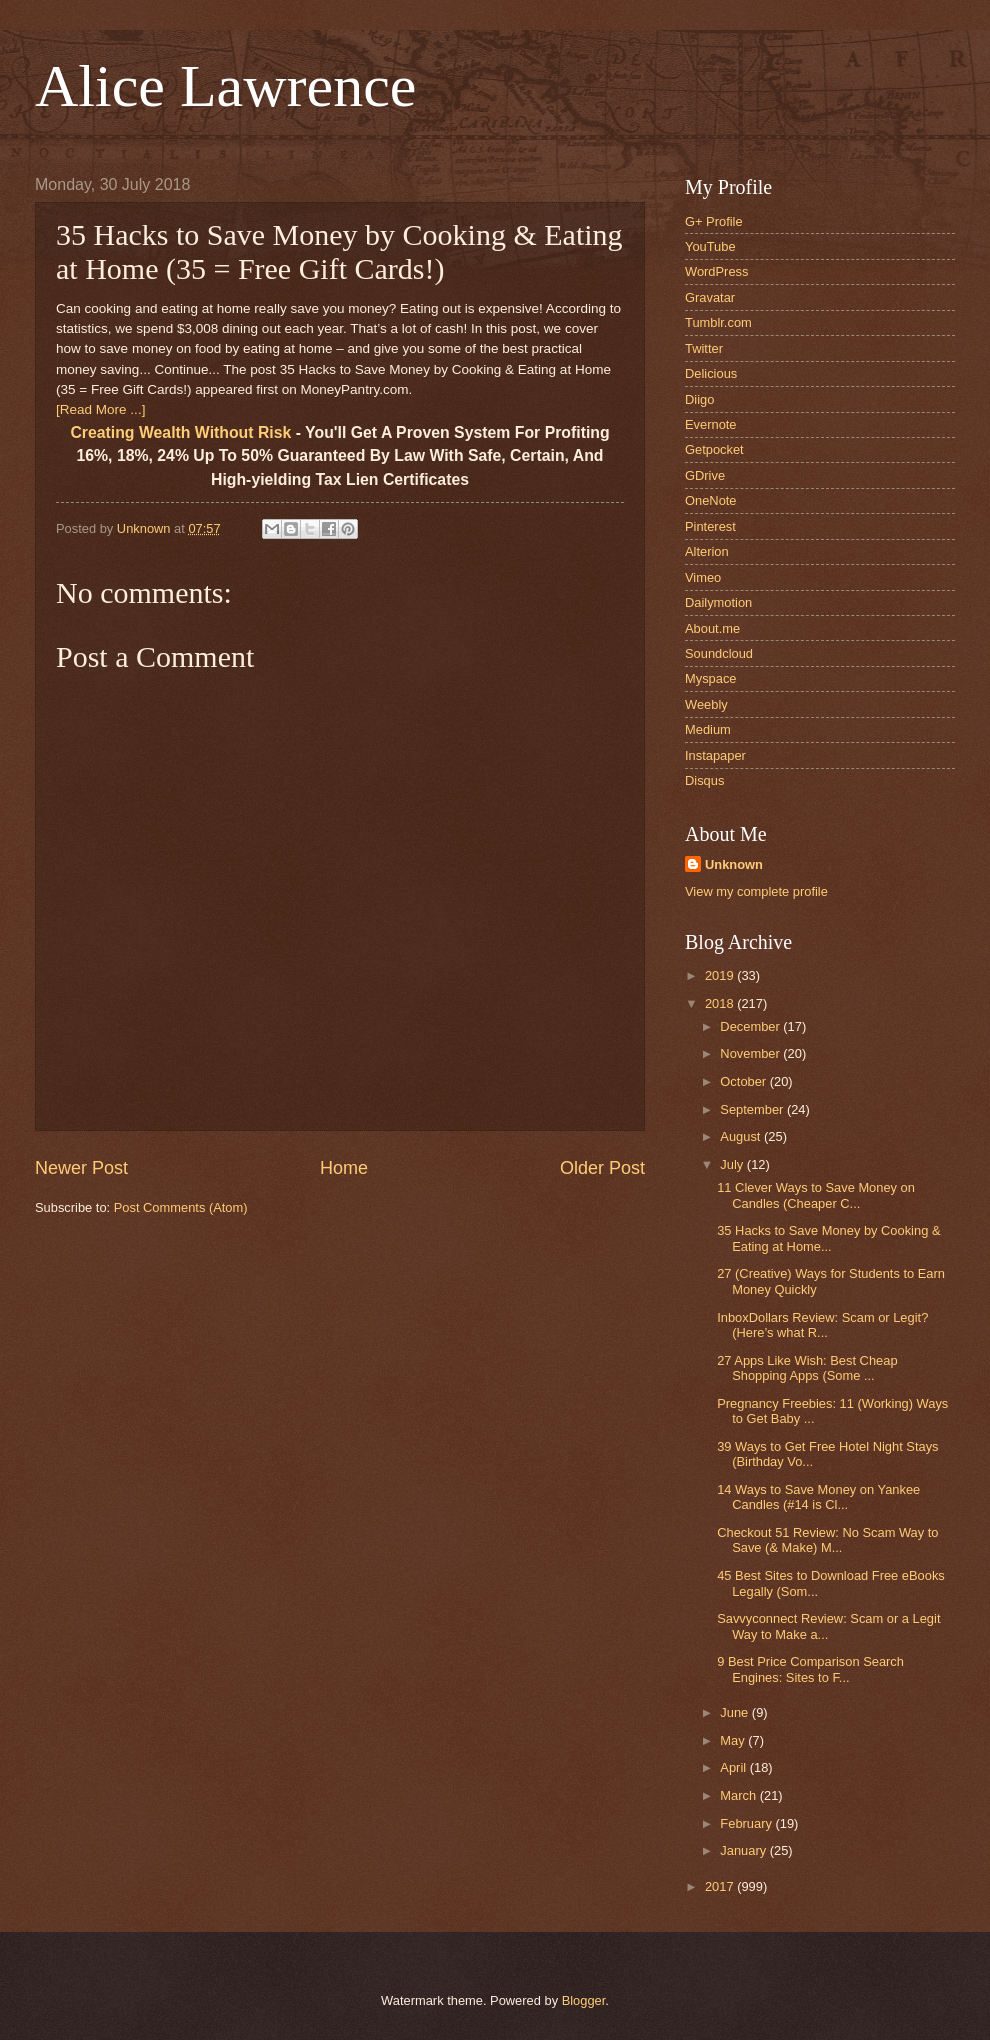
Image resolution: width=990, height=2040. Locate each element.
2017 (721, 1886)
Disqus (704, 780)
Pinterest (710, 526)
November (751, 1053)
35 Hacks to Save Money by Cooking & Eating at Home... (828, 1238)
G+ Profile (714, 221)
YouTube (710, 246)
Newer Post (81, 1168)
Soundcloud (719, 653)
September (753, 1109)
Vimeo (703, 577)
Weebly (706, 704)
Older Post (602, 1168)
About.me (712, 628)
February (747, 1823)
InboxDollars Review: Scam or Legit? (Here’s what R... (822, 1325)
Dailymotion (718, 602)
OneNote (711, 500)
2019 (721, 975)
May (734, 1740)
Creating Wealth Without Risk (180, 432)
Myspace (711, 678)
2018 (721, 1003)
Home (344, 1168)
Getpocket (714, 449)
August (742, 1136)
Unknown (734, 864)
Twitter (704, 348)
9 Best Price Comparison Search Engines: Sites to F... (810, 1669)
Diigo (699, 399)
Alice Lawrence (225, 86)
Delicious (711, 373)
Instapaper (715, 755)
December (751, 1026)
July (733, 1164)
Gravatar (710, 297)
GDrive (705, 475)
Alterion (707, 551)
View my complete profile (756, 891)
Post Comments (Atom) (181, 1207)
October (744, 1081)
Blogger (584, 2000)
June (736, 1712)
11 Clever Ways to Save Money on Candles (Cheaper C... (816, 1195)
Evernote (711, 424)
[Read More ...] (100, 409)
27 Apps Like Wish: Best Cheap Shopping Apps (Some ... (807, 1368)
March (739, 1795)
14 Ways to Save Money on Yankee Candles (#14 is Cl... (818, 1497)
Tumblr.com (718, 322)
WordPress (716, 271)
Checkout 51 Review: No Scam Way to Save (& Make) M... (827, 1540)
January (744, 1850)
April (734, 1767)
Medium (708, 729)
